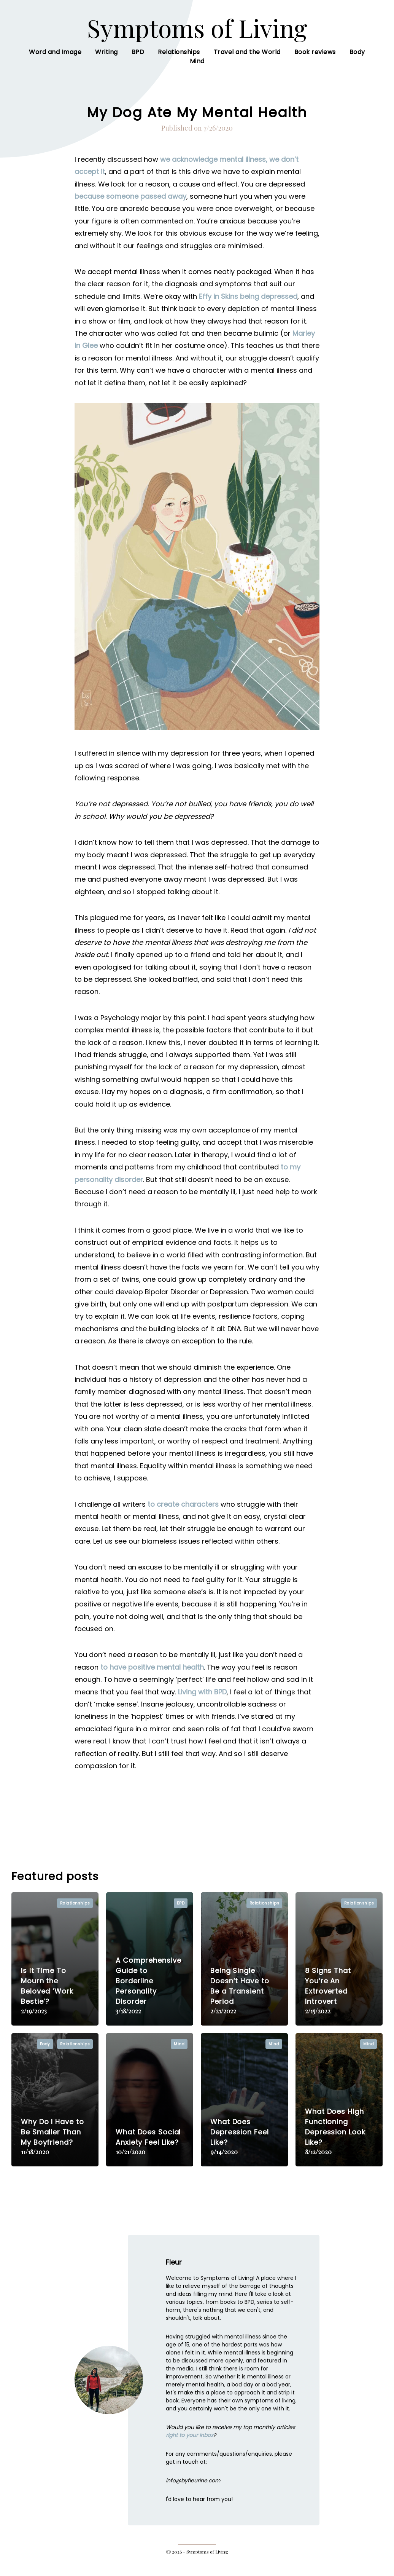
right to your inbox (189, 2444)
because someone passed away (130, 206)
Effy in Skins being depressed (248, 306)
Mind (197, 70)
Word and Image (55, 61)
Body (357, 61)
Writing (106, 61)
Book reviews (315, 61)
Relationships (179, 61)
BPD (138, 61)
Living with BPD (202, 1701)
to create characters (183, 1513)
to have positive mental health (152, 1676)
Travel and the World (247, 61)
